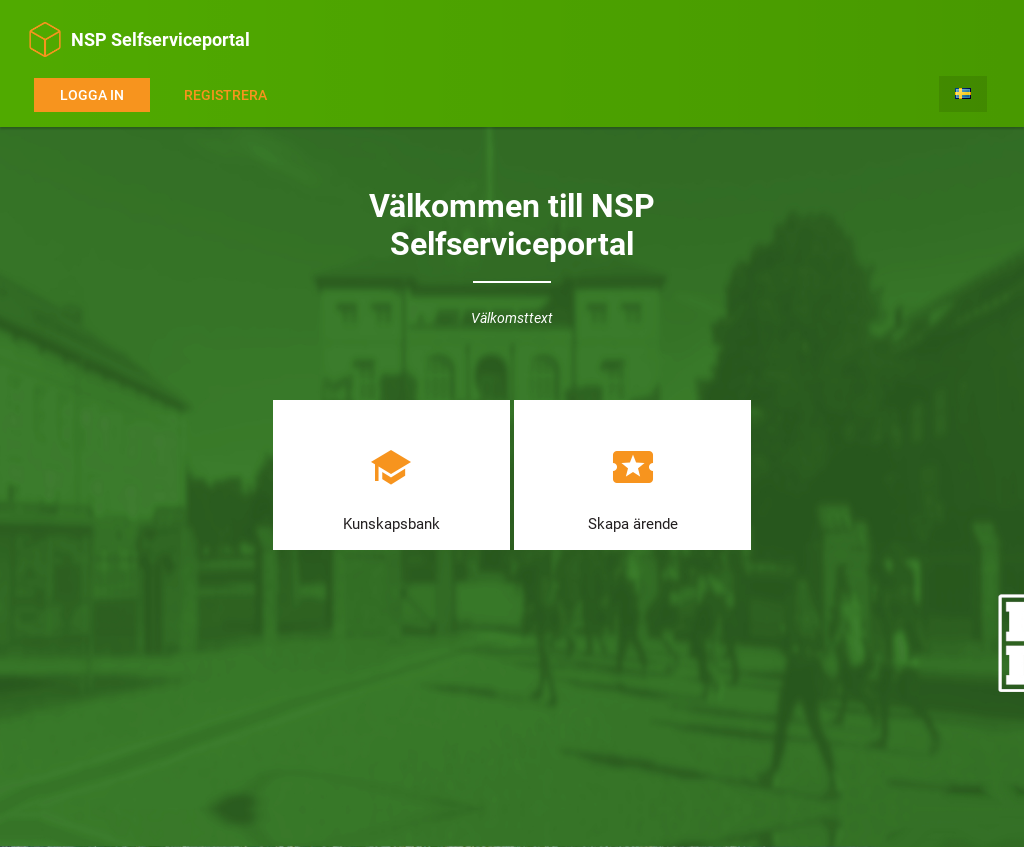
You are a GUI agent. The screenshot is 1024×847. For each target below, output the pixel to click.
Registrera (225, 95)
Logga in (92, 95)
